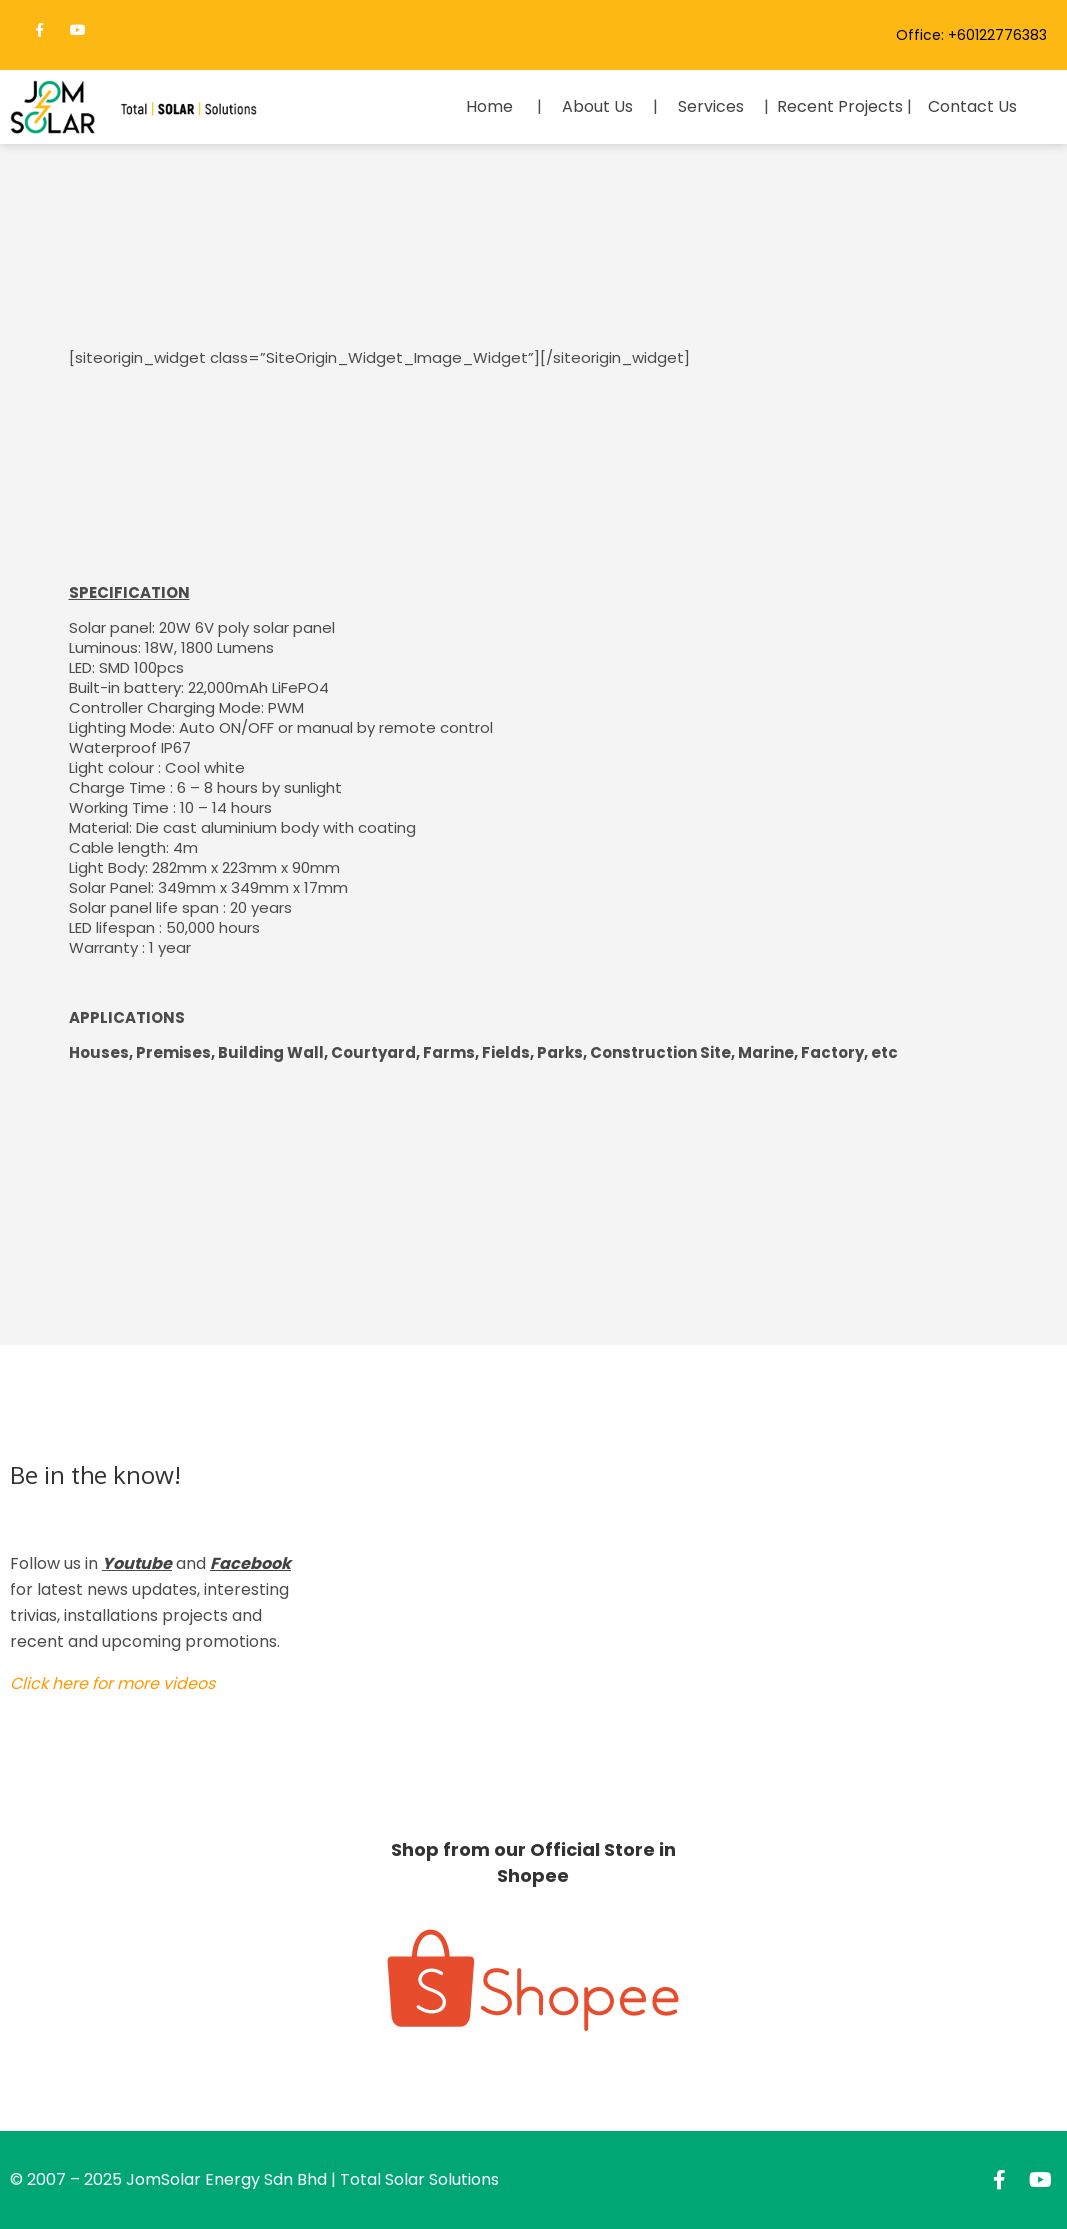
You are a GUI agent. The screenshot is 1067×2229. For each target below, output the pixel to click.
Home (489, 106)
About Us (597, 106)
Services (711, 106)
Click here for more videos (112, 1683)
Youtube (137, 1563)
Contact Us (972, 106)
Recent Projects (840, 106)
